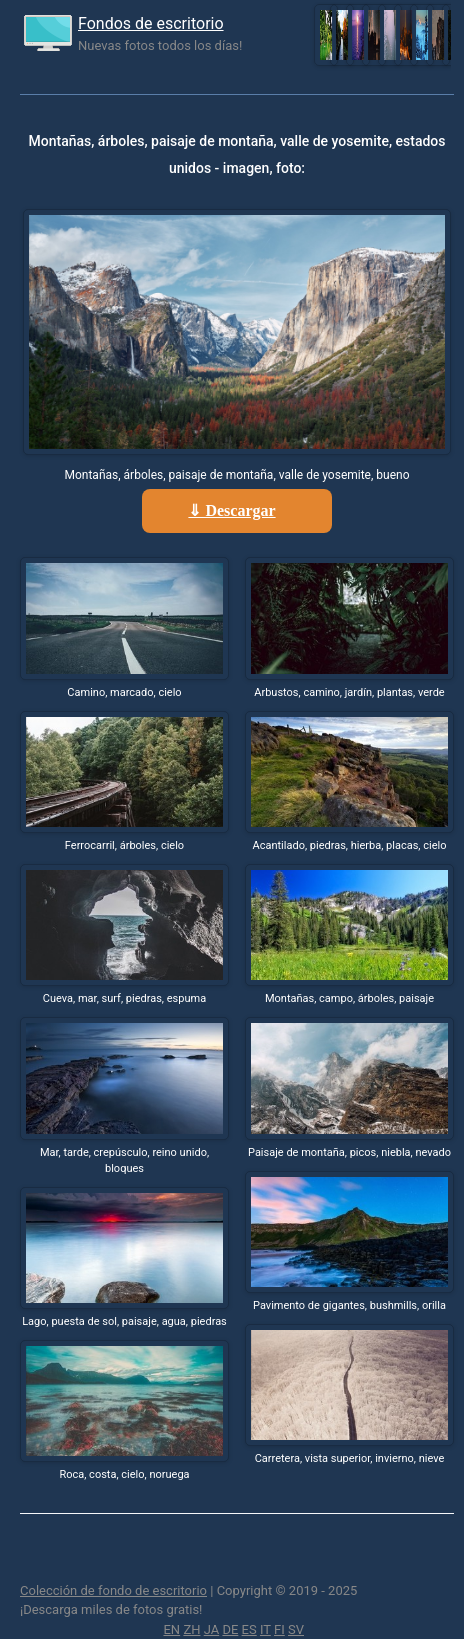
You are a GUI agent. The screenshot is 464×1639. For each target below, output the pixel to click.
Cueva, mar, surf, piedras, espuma (124, 998)
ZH (191, 1629)
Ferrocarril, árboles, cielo (124, 845)
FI (279, 1629)
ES (249, 1629)
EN (171, 1629)
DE (230, 1629)
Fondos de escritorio (151, 23)
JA (212, 1629)
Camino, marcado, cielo (124, 692)
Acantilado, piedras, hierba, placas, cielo (350, 845)
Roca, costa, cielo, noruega (124, 1474)
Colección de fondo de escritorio (113, 1590)
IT (265, 1629)
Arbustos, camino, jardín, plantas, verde (349, 692)
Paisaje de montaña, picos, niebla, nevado (349, 1152)
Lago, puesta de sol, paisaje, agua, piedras (124, 1321)
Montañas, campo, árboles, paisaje (349, 998)
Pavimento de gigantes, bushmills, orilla (349, 1305)
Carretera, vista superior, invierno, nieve (350, 1458)
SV (296, 1629)
